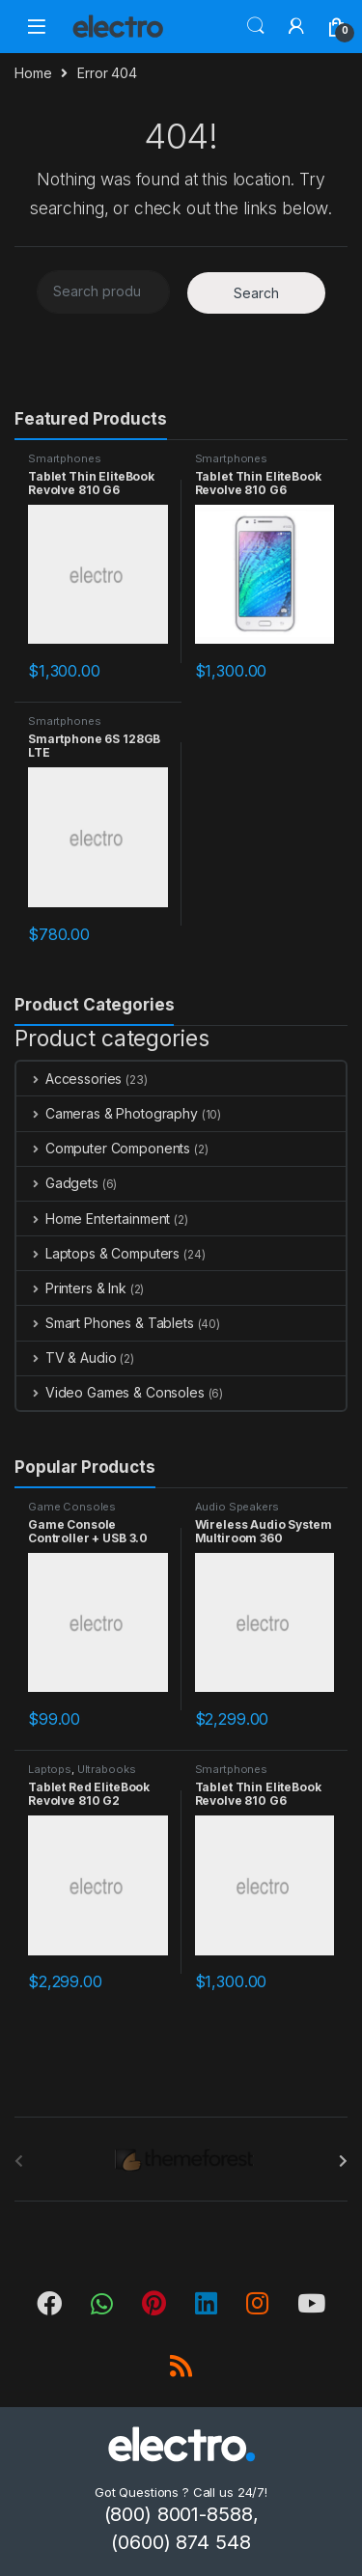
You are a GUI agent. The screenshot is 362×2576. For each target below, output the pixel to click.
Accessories (69, 1078)
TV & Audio (66, 1357)
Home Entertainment (93, 1218)
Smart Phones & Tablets (105, 1323)
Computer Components (103, 1148)
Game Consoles (72, 1506)
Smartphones (64, 458)
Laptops (49, 1769)
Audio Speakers (237, 1506)
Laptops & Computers (98, 1253)
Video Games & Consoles (110, 1392)
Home (32, 73)
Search (255, 26)
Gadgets (57, 1183)
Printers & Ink (71, 1288)
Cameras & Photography (107, 1113)
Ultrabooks (106, 1769)
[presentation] (343, 2161)
